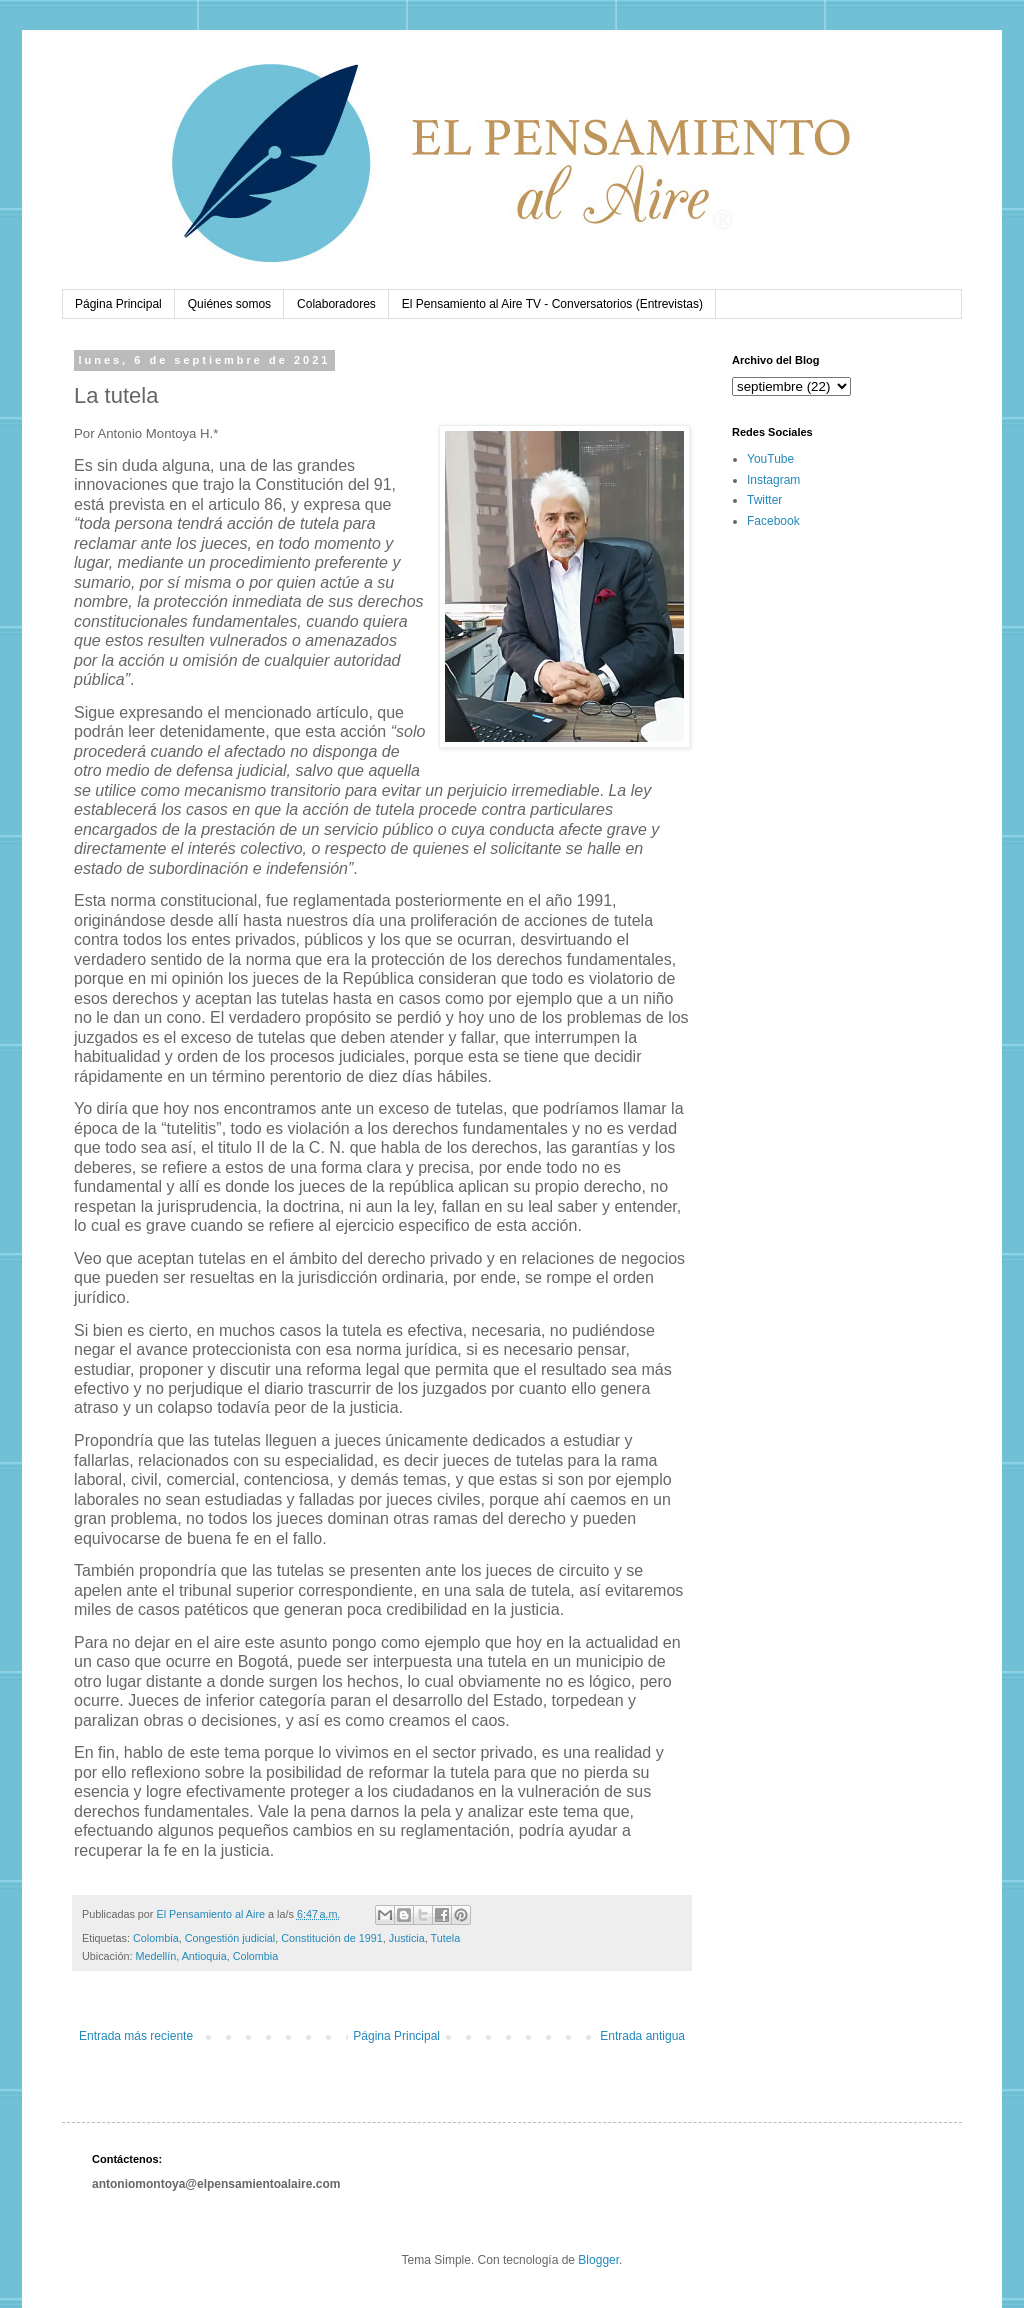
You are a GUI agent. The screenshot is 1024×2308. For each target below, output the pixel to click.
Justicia (407, 1938)
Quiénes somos (229, 304)
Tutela (446, 1938)
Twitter (764, 500)
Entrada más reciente (136, 2036)
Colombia (156, 1938)
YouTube (770, 459)
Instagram (773, 480)
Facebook (773, 521)
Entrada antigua (642, 2036)
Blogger (598, 2260)
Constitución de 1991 (331, 1938)
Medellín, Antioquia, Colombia (206, 1956)
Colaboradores (336, 304)
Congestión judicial (230, 1938)
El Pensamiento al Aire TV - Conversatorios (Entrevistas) (552, 304)
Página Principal (118, 304)
